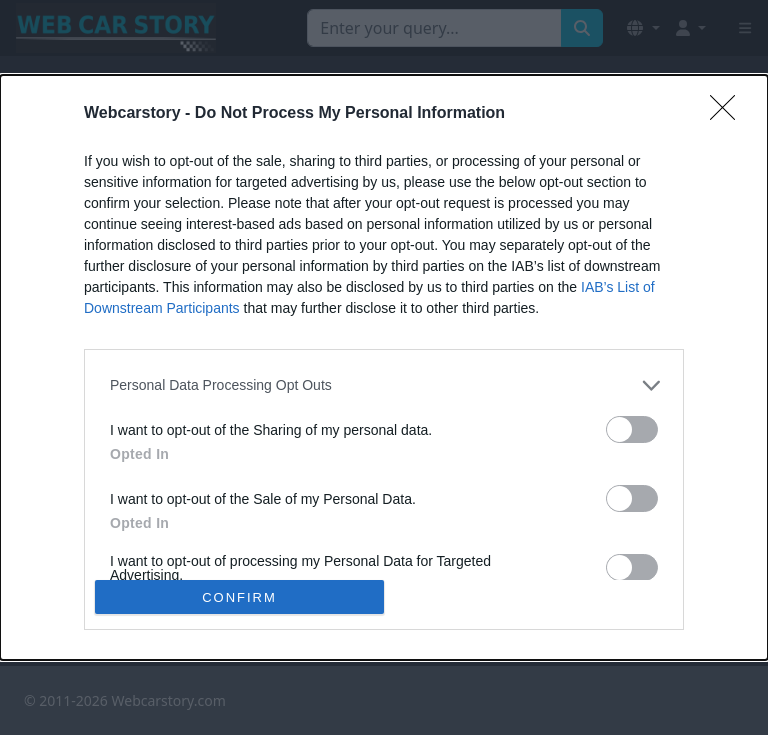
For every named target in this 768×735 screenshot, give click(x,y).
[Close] (729, 114)
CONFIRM (239, 597)
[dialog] (384, 368)
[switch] (632, 429)
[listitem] (384, 385)
